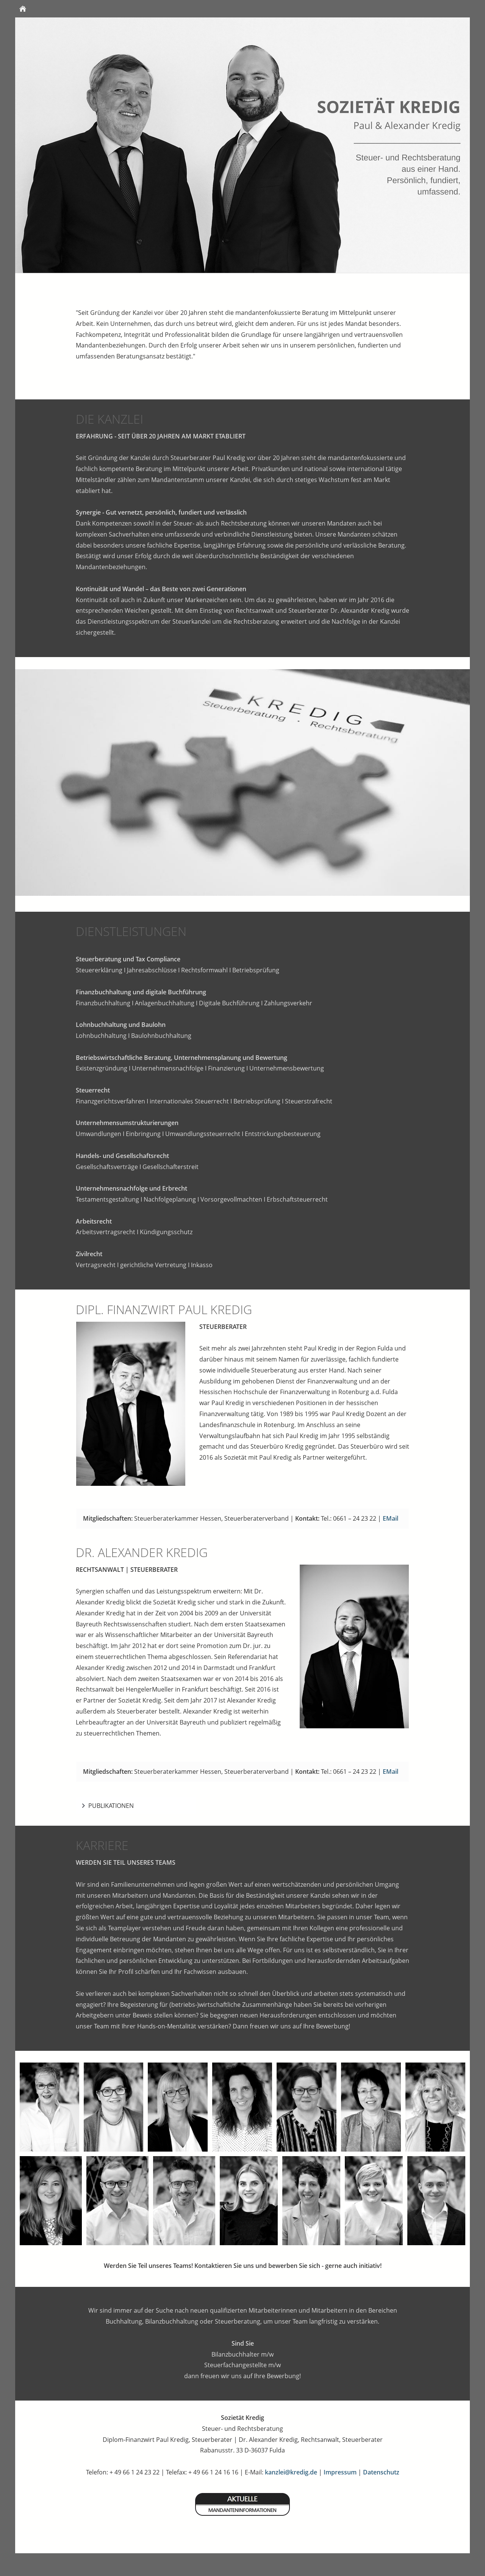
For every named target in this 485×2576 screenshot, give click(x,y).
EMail (390, 1518)
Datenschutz (381, 2472)
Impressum (340, 2472)
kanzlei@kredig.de (291, 2472)
